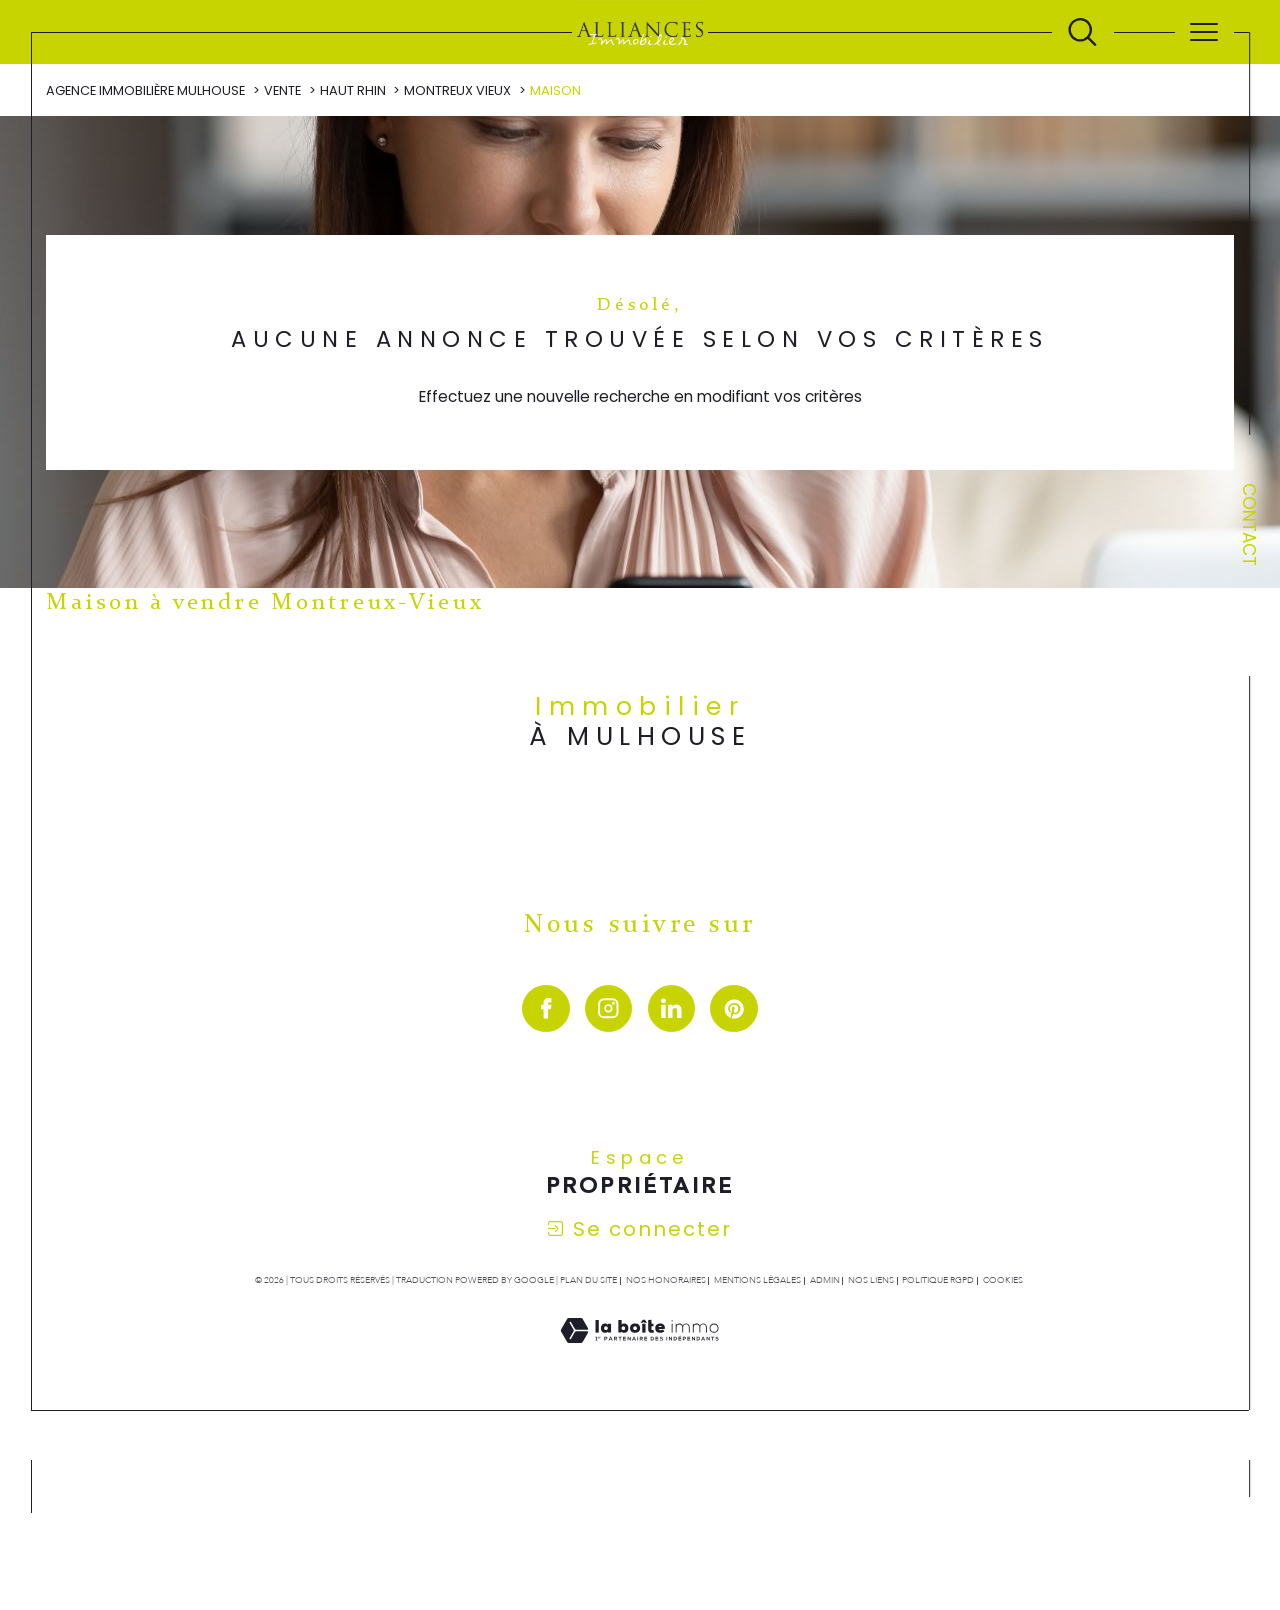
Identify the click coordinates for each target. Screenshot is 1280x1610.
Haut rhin (353, 90)
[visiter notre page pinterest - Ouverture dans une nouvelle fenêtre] (733, 1009)
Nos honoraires (666, 1281)
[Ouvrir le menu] (1204, 32)
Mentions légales (757, 1281)
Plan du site (588, 1281)
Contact (1249, 524)
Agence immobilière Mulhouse (145, 90)
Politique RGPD (938, 1281)
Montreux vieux (457, 90)
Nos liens (871, 1281)
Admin (825, 1281)
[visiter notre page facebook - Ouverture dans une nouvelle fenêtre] (545, 1009)
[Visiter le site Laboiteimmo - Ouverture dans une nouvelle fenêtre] (639, 1353)
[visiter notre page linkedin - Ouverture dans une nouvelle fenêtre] (671, 1009)
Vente (282, 90)
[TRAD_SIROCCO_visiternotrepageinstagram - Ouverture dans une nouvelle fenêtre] (608, 1009)
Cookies (1003, 1281)
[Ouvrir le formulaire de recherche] (1082, 32)
